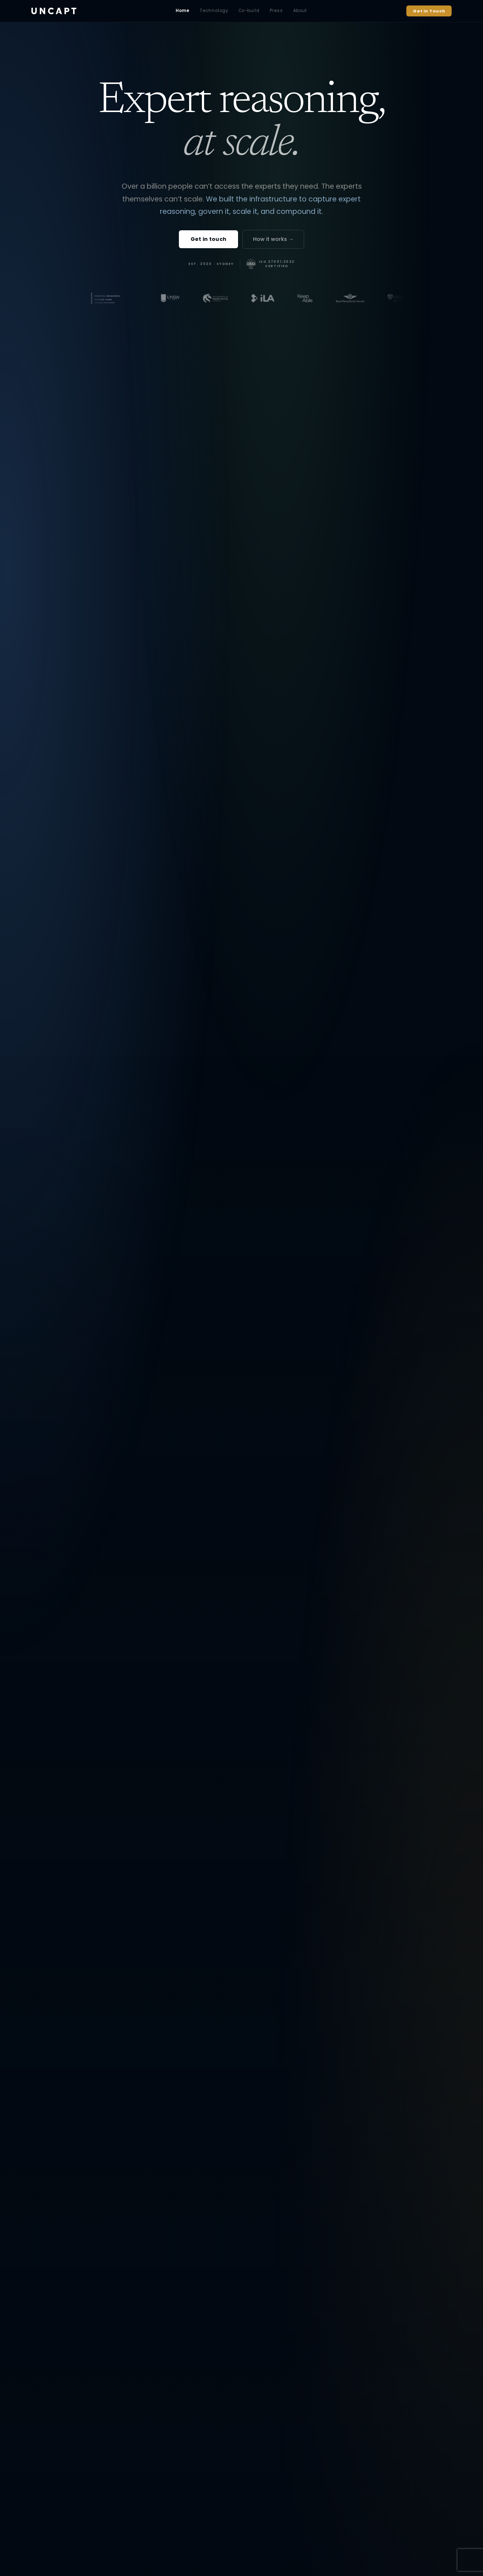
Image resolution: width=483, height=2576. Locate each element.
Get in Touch (429, 11)
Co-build (249, 11)
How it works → (273, 239)
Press (276, 11)
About (300, 11)
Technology (214, 11)
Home (183, 11)
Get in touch (208, 239)
